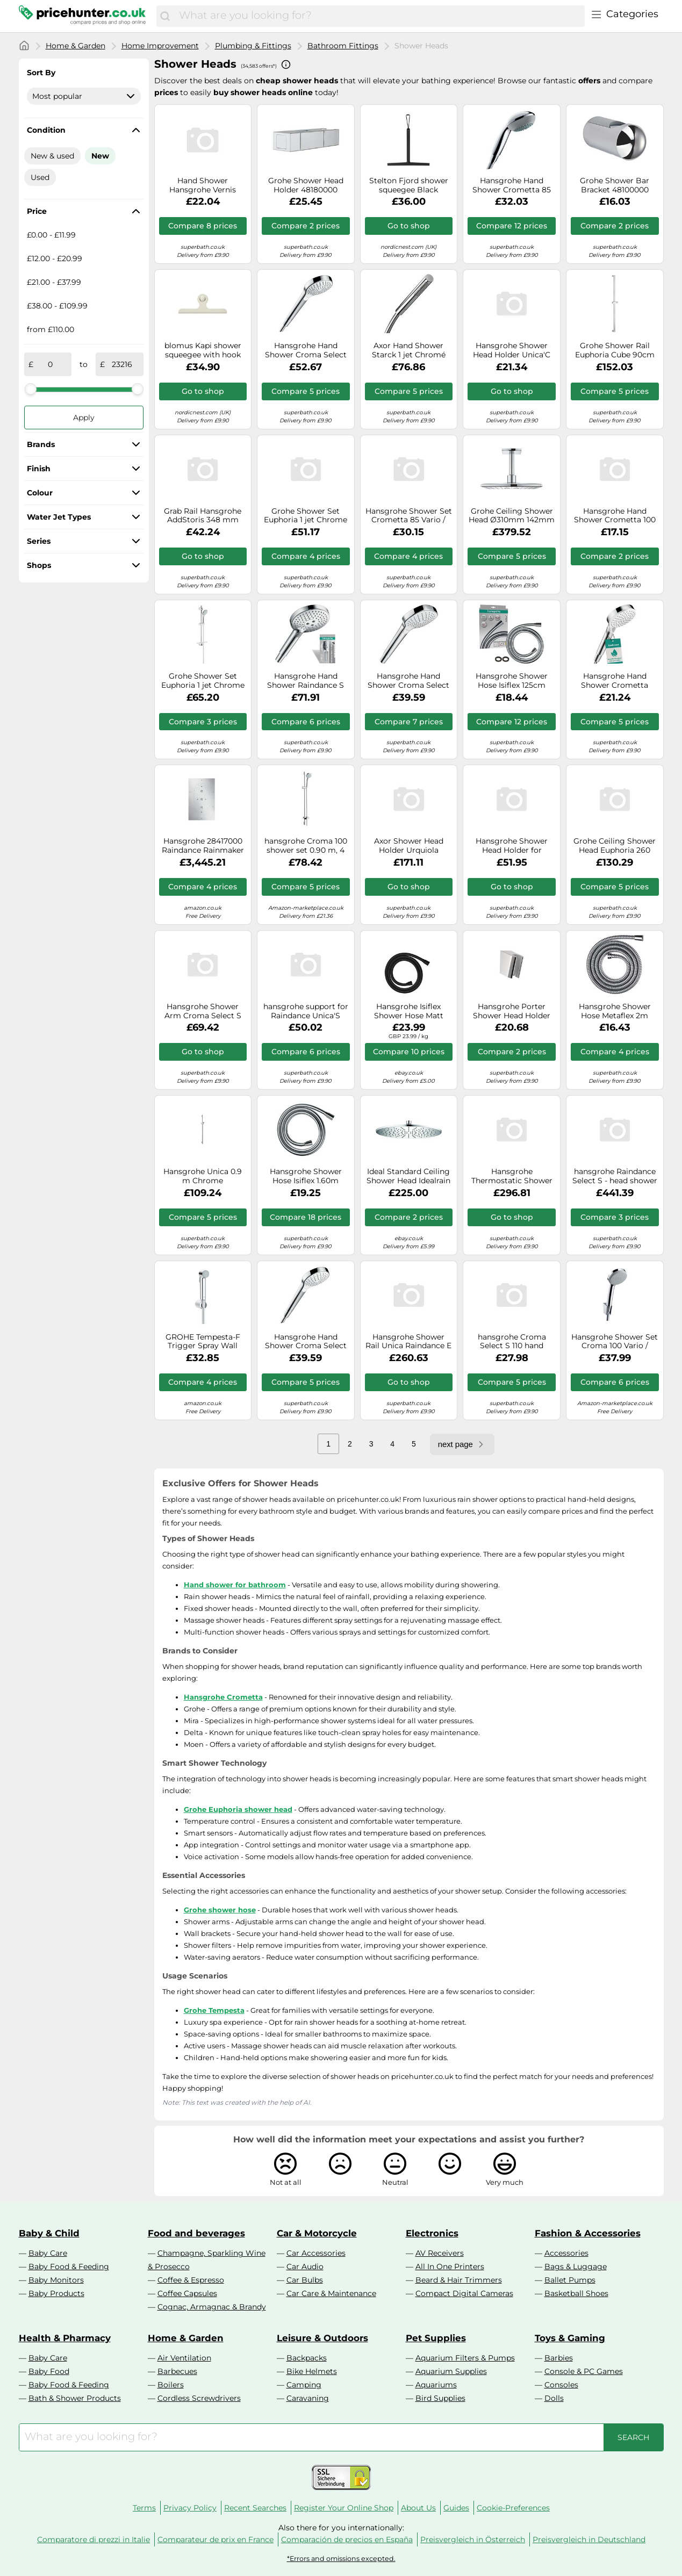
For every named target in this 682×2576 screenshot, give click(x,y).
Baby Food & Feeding (68, 2266)
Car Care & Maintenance (331, 2293)
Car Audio (305, 2266)
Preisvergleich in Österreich (472, 2539)
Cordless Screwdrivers (199, 2398)
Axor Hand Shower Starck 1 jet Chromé (409, 350)
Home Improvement (160, 46)
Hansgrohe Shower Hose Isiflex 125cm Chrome (512, 681)
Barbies (558, 2358)
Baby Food (48, 2371)
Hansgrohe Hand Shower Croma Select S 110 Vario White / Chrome (306, 1342)
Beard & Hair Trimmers (458, 2280)
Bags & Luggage (575, 2266)
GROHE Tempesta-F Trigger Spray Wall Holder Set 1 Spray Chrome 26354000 (203, 1342)
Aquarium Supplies (451, 2371)
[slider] (31, 389)
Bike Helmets (311, 2371)
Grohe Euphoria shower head (238, 1809)
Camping (303, 2385)
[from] (50, 364)
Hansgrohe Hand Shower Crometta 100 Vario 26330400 (615, 516)
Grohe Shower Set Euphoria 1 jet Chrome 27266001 (203, 681)
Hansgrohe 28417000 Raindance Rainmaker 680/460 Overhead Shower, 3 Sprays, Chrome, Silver (203, 846)
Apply (84, 417)
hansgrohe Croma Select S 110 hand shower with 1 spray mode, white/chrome (511, 1342)
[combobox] (379, 16)
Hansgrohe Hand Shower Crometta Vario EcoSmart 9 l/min (614, 681)
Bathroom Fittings (342, 46)
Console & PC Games (583, 2371)
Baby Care (47, 2253)
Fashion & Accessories (588, 2233)
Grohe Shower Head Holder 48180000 (305, 185)
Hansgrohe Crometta (223, 1697)
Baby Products (56, 2293)
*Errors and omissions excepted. (341, 2559)
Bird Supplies (440, 2398)
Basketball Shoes (576, 2293)
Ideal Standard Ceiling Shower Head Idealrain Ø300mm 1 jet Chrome (408, 1176)
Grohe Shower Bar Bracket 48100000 (614, 185)
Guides (456, 2508)
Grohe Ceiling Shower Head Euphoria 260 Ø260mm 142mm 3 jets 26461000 (614, 846)
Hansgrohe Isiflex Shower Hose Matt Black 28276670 (408, 1011)
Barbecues (177, 2371)
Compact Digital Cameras (464, 2293)
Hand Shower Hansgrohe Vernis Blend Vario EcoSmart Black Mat (203, 185)
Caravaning (307, 2398)
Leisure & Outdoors (322, 2338)
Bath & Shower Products (74, 2398)
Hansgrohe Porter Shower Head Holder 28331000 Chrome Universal (511, 1011)
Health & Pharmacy (65, 2338)
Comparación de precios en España (347, 2539)
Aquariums (436, 2385)
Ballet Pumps (569, 2280)
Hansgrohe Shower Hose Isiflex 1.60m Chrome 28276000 (306, 1176)
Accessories (566, 2253)
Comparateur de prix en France (215, 2539)
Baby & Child (49, 2233)
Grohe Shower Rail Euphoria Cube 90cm (615, 350)
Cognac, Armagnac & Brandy (211, 2307)
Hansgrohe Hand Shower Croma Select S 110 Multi (306, 350)
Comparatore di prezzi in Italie (93, 2539)
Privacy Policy (190, 2508)
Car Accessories (316, 2253)
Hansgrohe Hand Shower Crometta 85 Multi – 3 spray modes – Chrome (512, 185)
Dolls (554, 2398)
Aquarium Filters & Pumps (465, 2358)
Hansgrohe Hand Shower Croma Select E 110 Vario (408, 681)
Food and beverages (196, 2233)
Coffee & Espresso (190, 2280)
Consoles (561, 2385)
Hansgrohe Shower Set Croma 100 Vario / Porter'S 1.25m (614, 1342)
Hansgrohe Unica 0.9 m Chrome (202, 1176)
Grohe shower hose (220, 1909)
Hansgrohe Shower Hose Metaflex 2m (615, 1011)
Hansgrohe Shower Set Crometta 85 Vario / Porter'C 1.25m (408, 516)
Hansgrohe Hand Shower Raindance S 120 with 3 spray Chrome (305, 681)
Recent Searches (255, 2508)
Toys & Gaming (570, 2338)
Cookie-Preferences (513, 2508)
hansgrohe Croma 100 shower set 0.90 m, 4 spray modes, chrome (305, 846)
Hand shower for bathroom (235, 1584)
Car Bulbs (304, 2280)
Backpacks (306, 2358)
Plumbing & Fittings (253, 46)
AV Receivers (439, 2253)
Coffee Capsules (187, 2293)
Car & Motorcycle (317, 2233)
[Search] (165, 16)
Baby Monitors (56, 2280)
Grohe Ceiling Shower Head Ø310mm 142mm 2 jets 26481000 (512, 516)
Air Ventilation (184, 2358)
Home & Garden (75, 46)
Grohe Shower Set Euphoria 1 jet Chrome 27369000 (305, 516)
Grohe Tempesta (214, 2010)
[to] (122, 364)
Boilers (170, 2385)
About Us (418, 2508)
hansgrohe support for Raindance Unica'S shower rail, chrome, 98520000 (305, 1011)
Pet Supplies (436, 2338)
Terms (144, 2508)
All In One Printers (449, 2266)
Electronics (432, 2233)
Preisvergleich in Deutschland (589, 2539)
